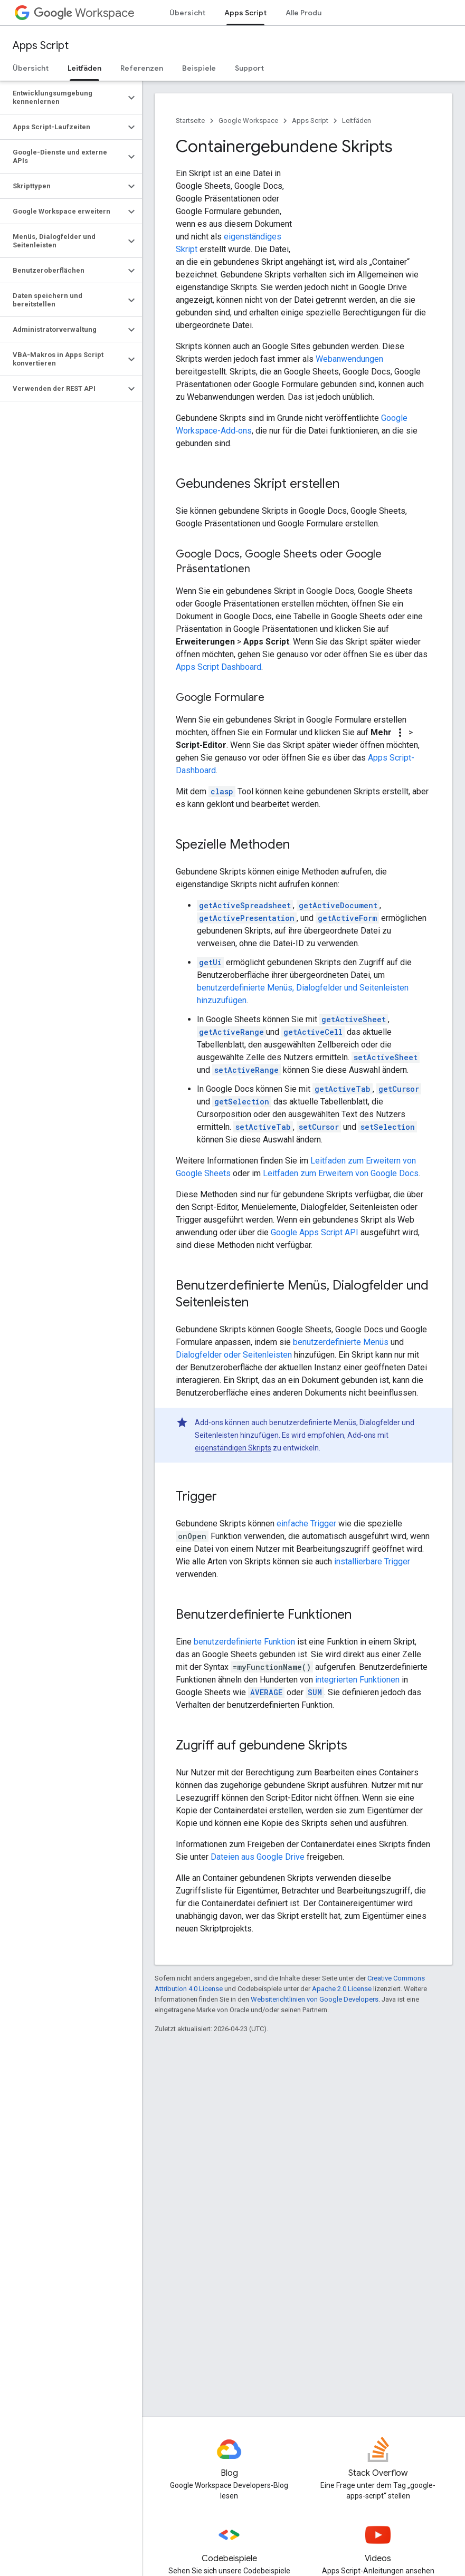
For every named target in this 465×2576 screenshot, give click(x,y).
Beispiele (199, 68)
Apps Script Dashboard (218, 667)
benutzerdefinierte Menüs (340, 1342)
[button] (62, 97)
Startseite (190, 120)
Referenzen (141, 68)
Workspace (84, 13)
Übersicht (187, 12)
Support (249, 68)
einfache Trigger (306, 1523)
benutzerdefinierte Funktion (244, 1642)
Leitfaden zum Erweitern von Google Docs (341, 1173)
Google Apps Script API (314, 1232)
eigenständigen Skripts (233, 1448)
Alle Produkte (310, 12)
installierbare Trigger (372, 1561)
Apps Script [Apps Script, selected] (245, 12)
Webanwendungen (349, 359)
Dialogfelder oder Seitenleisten (234, 1355)
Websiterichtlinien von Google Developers (314, 1999)
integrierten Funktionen (357, 1680)
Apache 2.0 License (342, 1989)
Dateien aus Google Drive (258, 1857)
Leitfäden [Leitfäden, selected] (84, 68)
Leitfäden (356, 120)
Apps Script (41, 45)
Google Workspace (248, 120)
